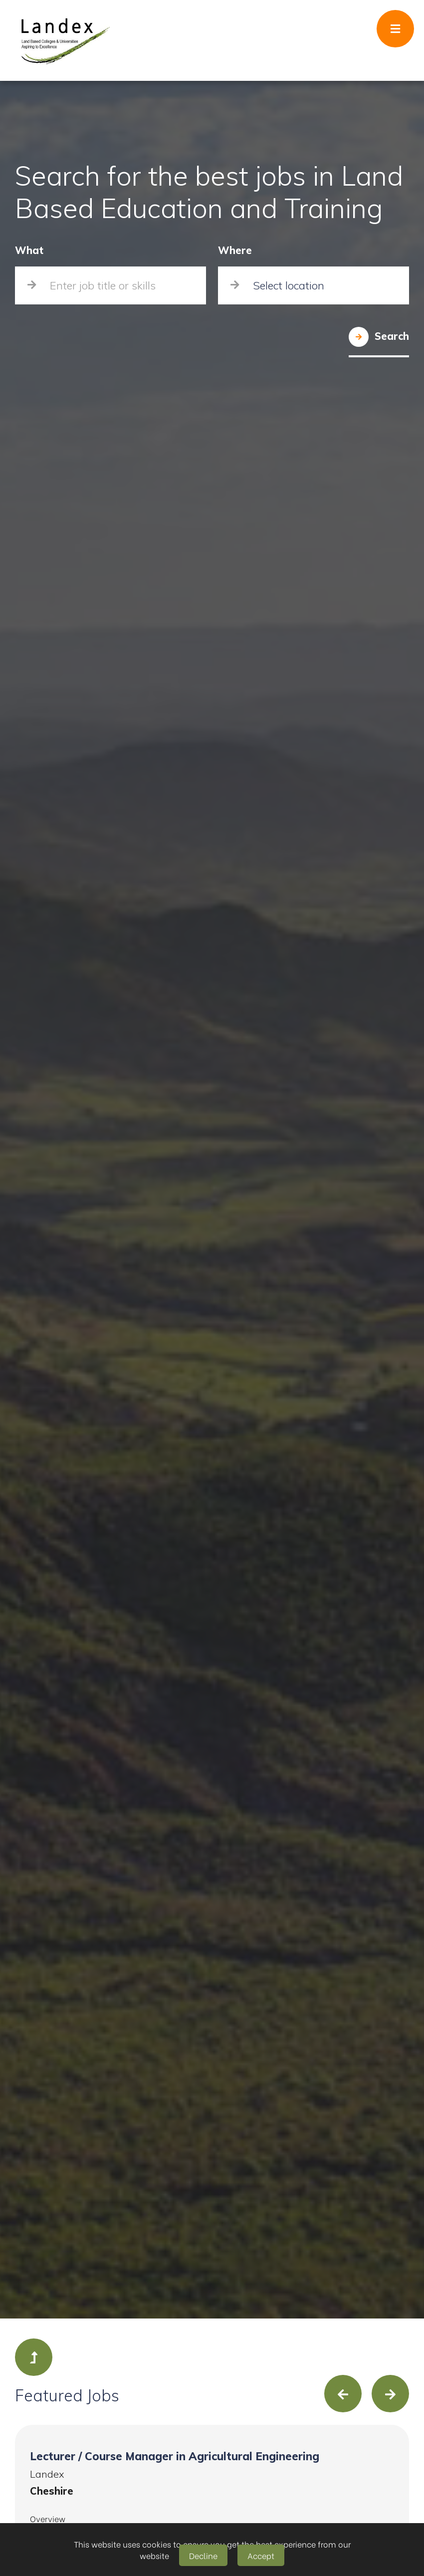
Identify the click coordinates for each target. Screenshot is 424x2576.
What (29, 251)
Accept (260, 2555)
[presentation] (343, 2393)
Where (235, 251)
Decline (203, 2555)
